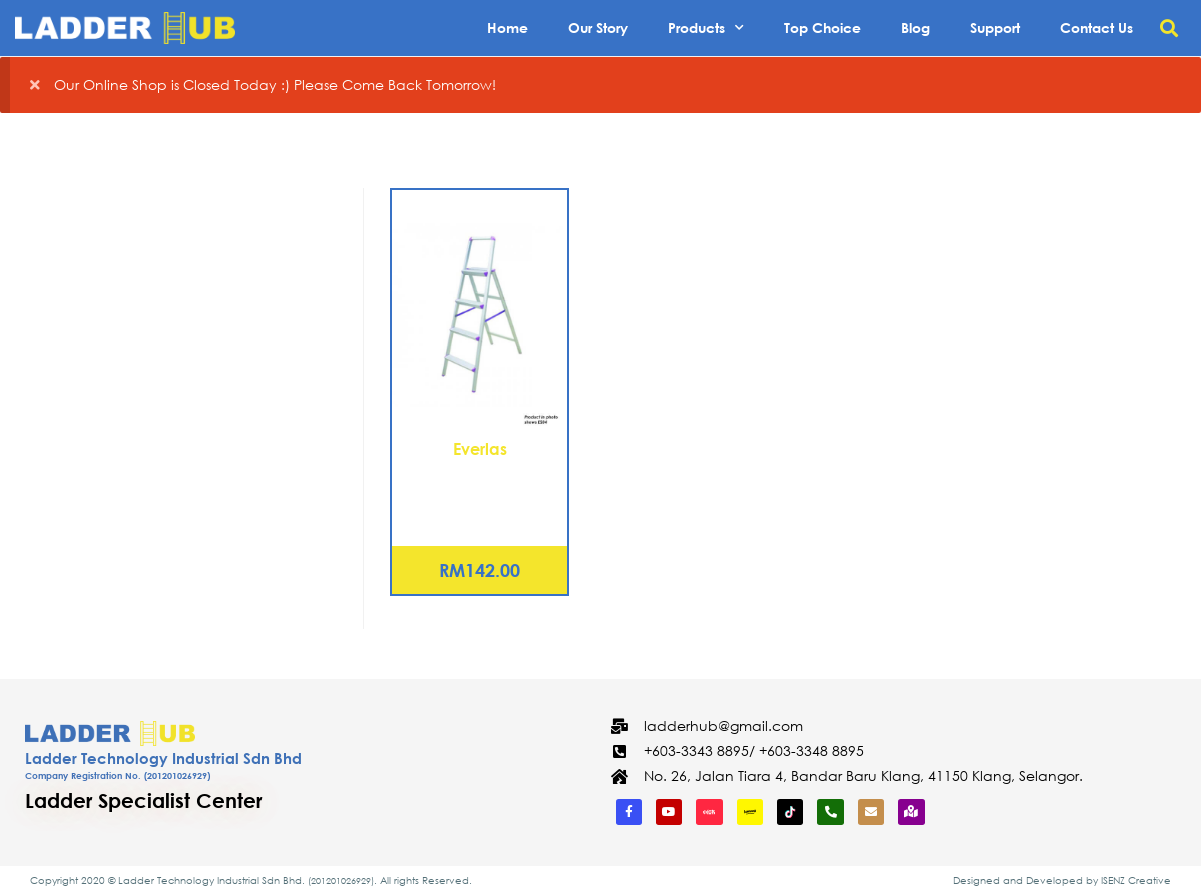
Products (706, 28)
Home (507, 27)
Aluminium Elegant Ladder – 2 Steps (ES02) (480, 484)
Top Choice (822, 27)
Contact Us (1096, 27)
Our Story (598, 27)
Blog (915, 27)
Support (995, 27)
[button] (1169, 28)
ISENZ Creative (1136, 880)
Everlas (480, 448)
